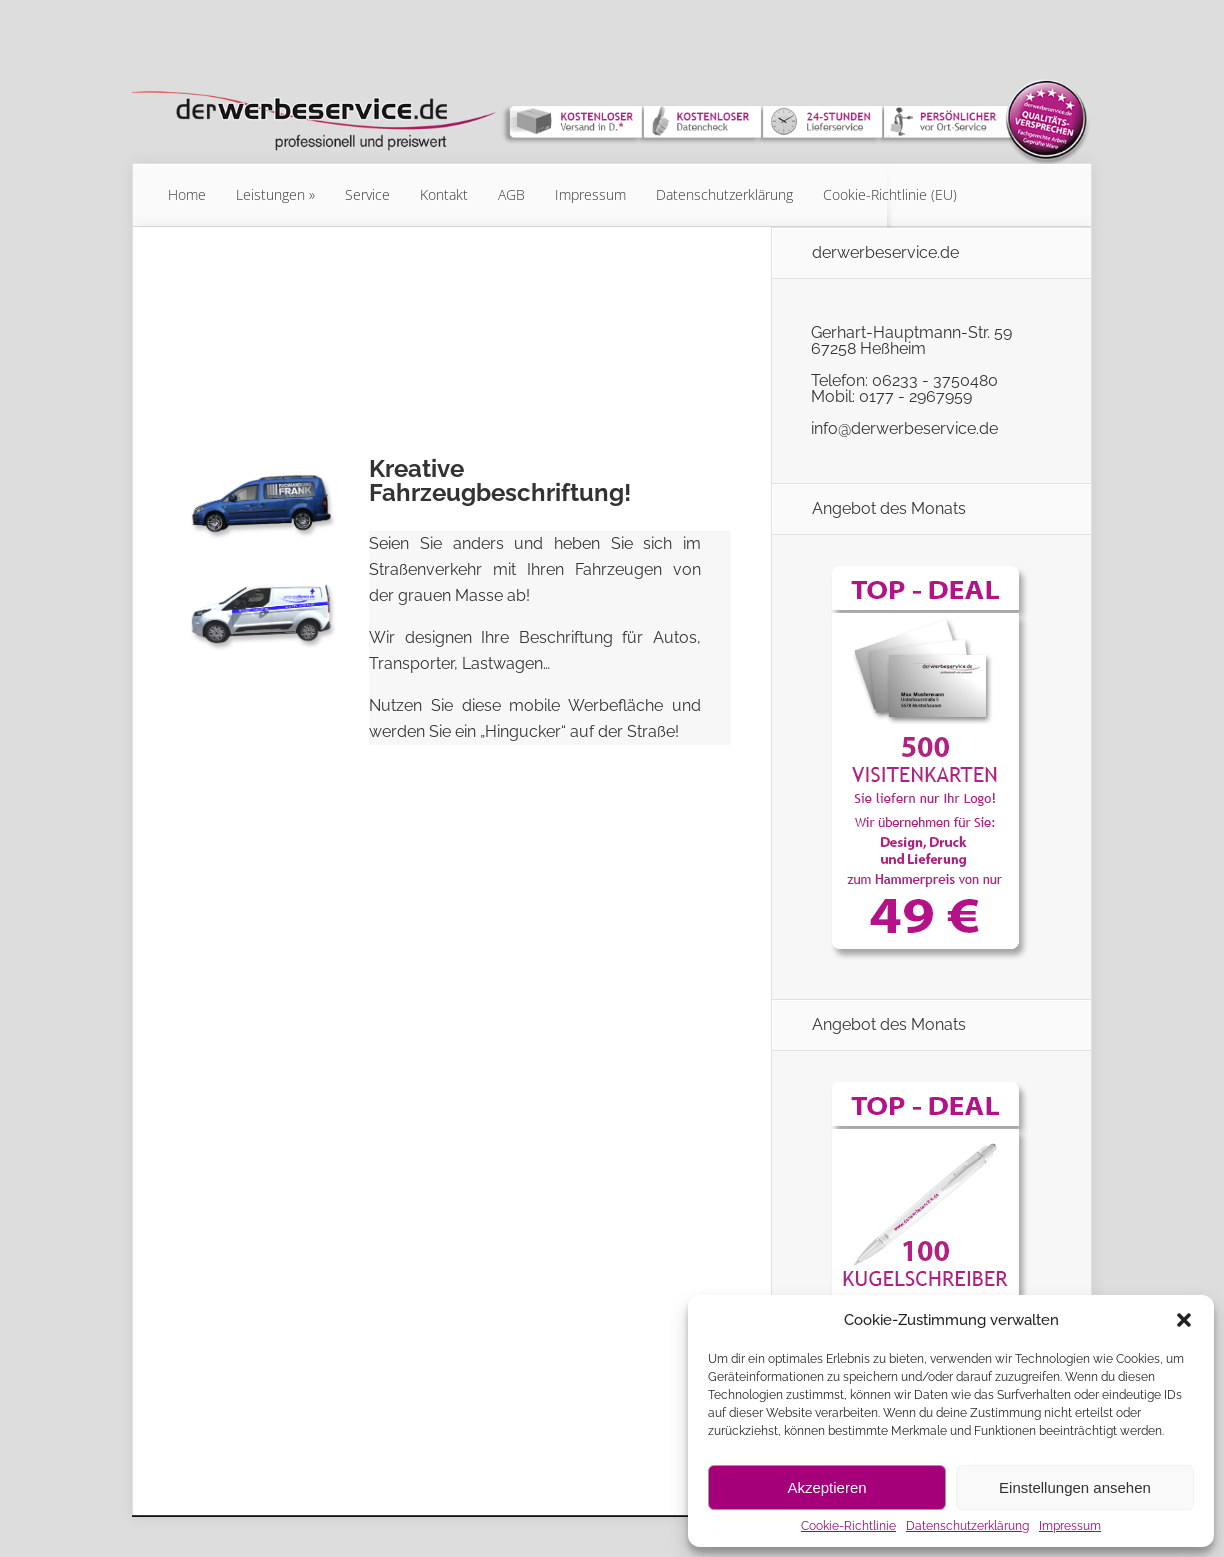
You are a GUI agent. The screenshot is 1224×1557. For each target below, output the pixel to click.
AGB (511, 194)
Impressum (1070, 1526)
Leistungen (270, 194)
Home (187, 194)
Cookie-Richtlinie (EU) (890, 194)
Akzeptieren (826, 1487)
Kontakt (444, 194)
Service (367, 194)
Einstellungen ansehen (1075, 1487)
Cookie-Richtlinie (848, 1526)
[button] (1184, 1320)
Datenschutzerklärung (967, 1526)
